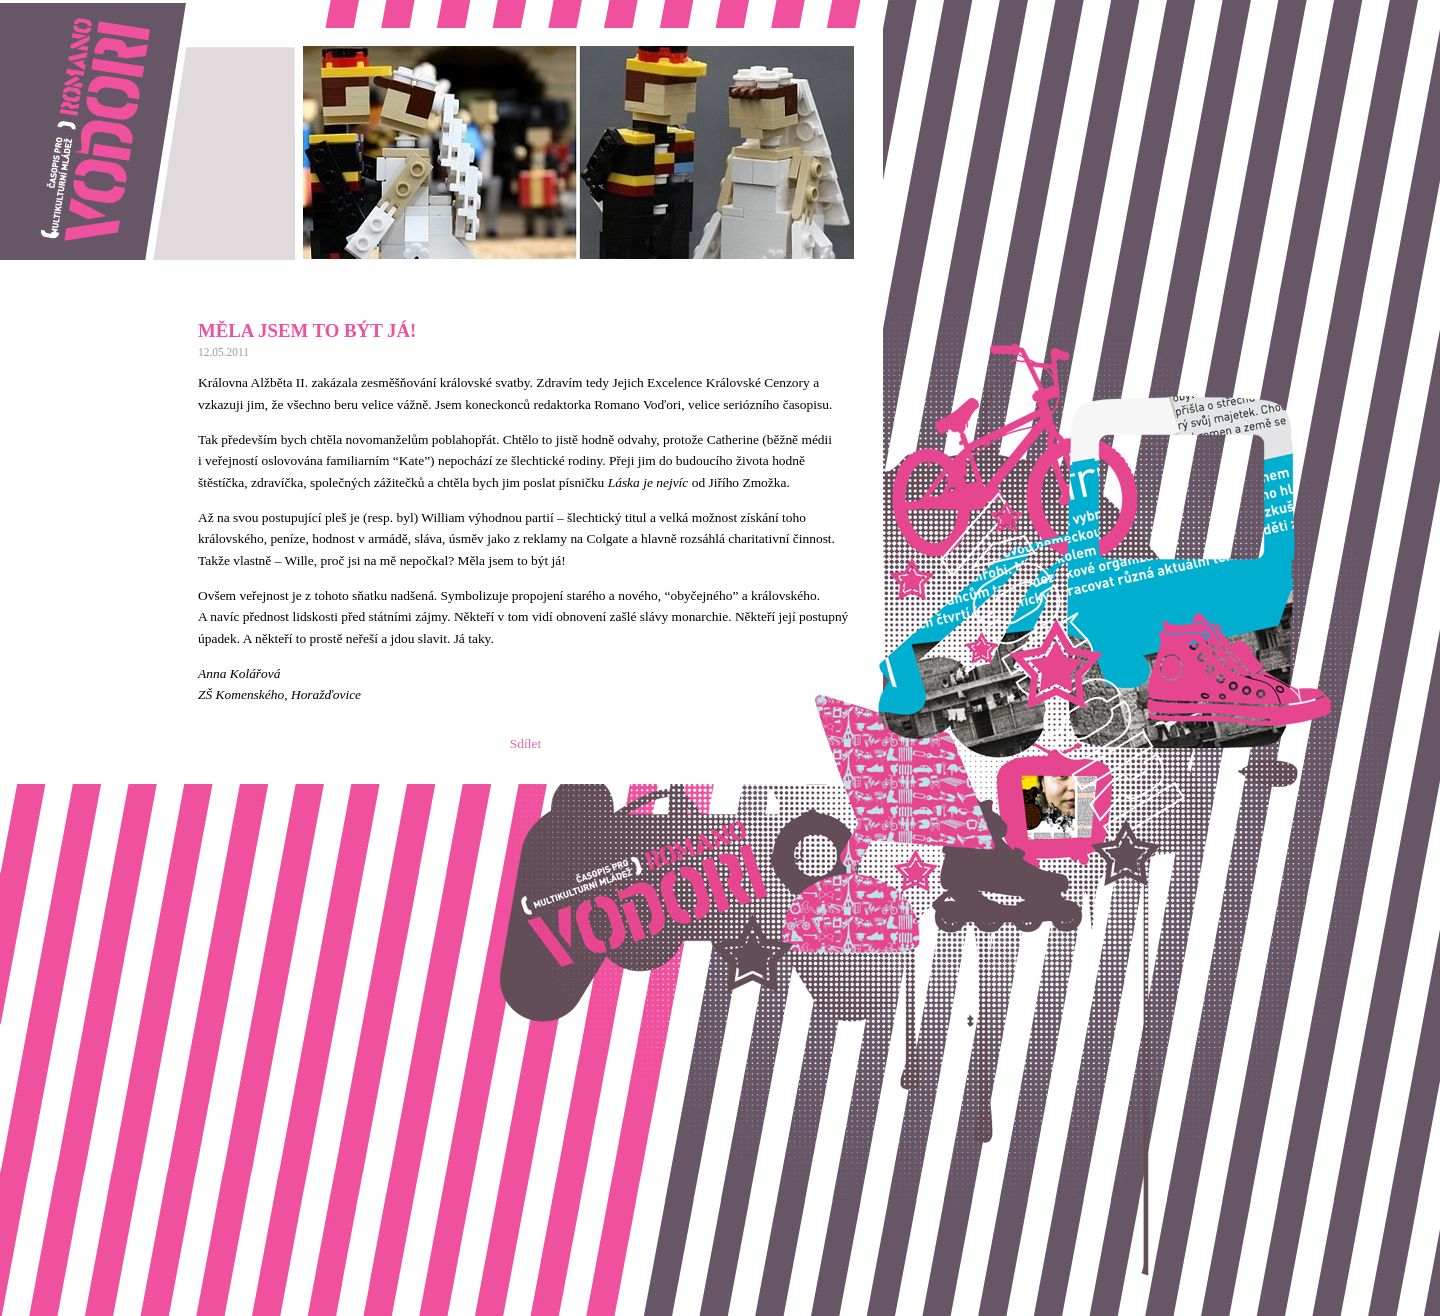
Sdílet (525, 743)
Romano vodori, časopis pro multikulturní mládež (134, 10)
